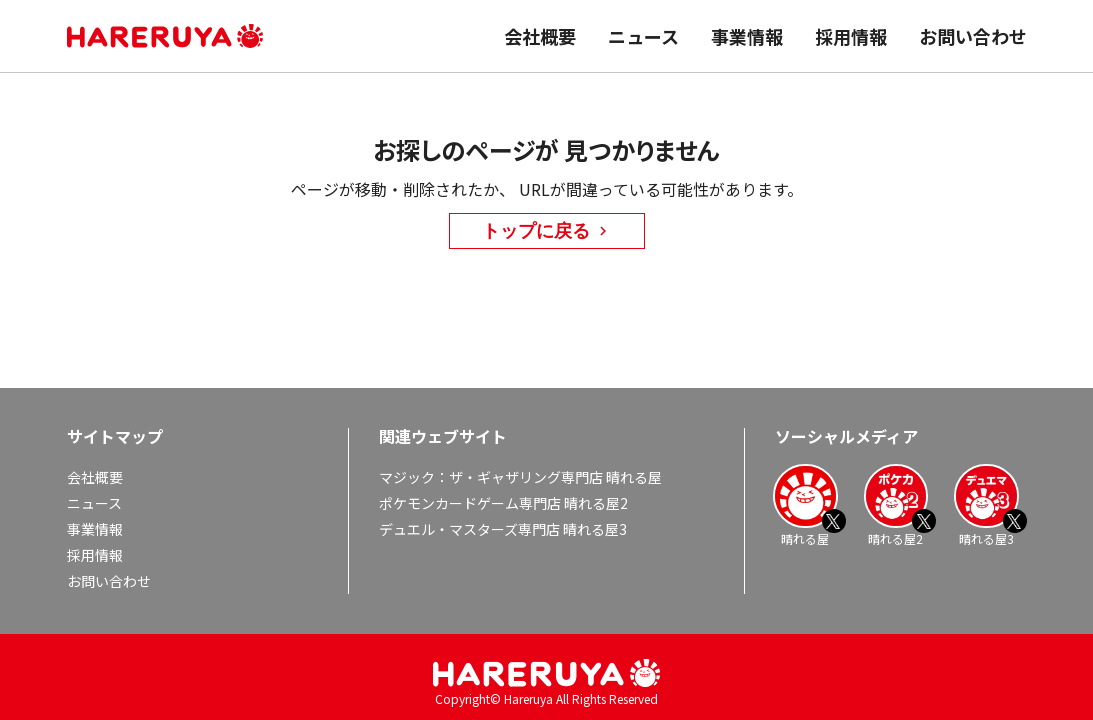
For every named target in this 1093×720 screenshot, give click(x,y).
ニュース (643, 36)
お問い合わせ (973, 36)
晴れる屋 (805, 504)
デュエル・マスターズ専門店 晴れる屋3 (503, 529)
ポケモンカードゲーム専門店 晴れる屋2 (503, 503)
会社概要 (540, 36)
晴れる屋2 (896, 504)
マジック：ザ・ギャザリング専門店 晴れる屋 (520, 477)
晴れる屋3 (986, 504)
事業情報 (747, 36)
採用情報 (851, 36)
